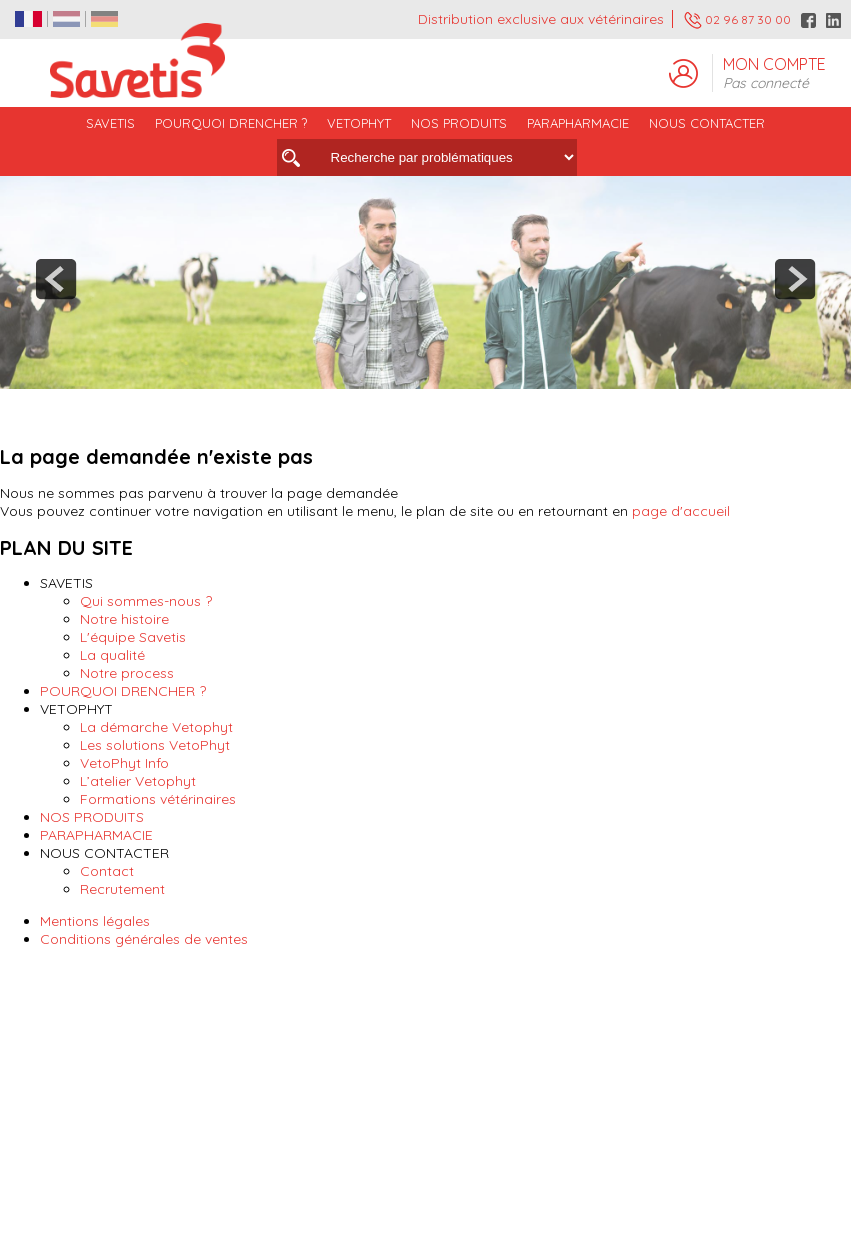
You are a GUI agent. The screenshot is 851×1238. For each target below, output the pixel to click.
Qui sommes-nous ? (146, 601)
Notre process (127, 673)
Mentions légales (95, 921)
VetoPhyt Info (124, 763)
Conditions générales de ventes (144, 939)
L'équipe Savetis (133, 637)
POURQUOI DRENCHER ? (231, 123)
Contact (107, 871)
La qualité (112, 655)
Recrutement (122, 889)
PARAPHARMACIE (578, 123)
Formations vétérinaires (158, 799)
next (795, 279)
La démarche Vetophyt (156, 727)
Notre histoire (124, 619)
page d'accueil (681, 511)
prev (56, 279)
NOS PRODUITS (92, 817)
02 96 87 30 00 (737, 20)
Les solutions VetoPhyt (155, 745)
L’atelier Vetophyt (138, 781)
